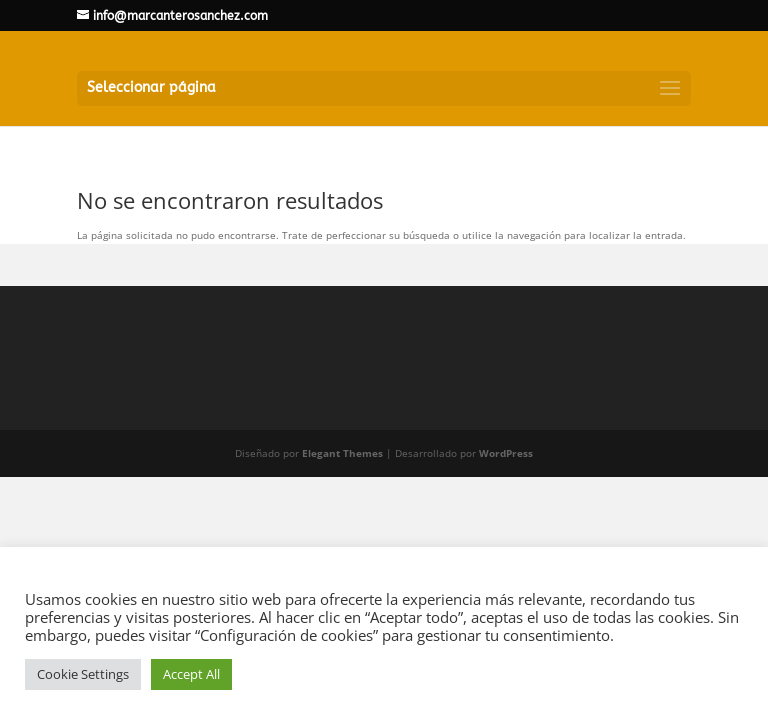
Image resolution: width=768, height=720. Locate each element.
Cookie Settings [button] (83, 674)
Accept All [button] (191, 674)
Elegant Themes (342, 453)
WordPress (506, 453)
